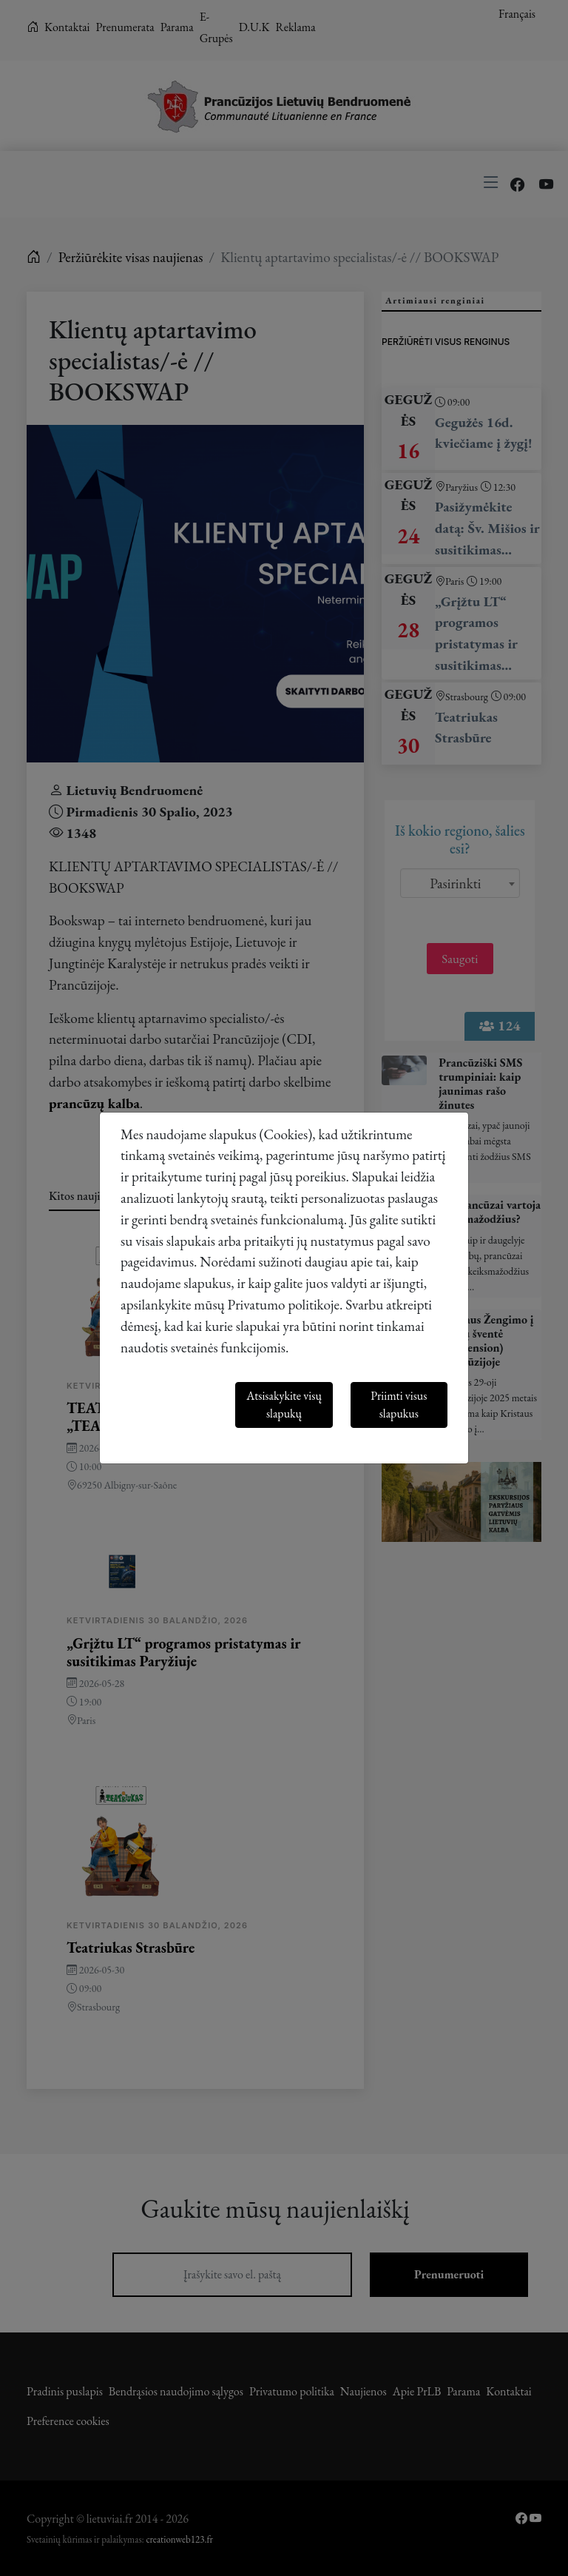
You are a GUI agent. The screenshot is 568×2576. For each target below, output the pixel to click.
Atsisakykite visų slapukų (284, 1404)
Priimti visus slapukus (399, 1404)
